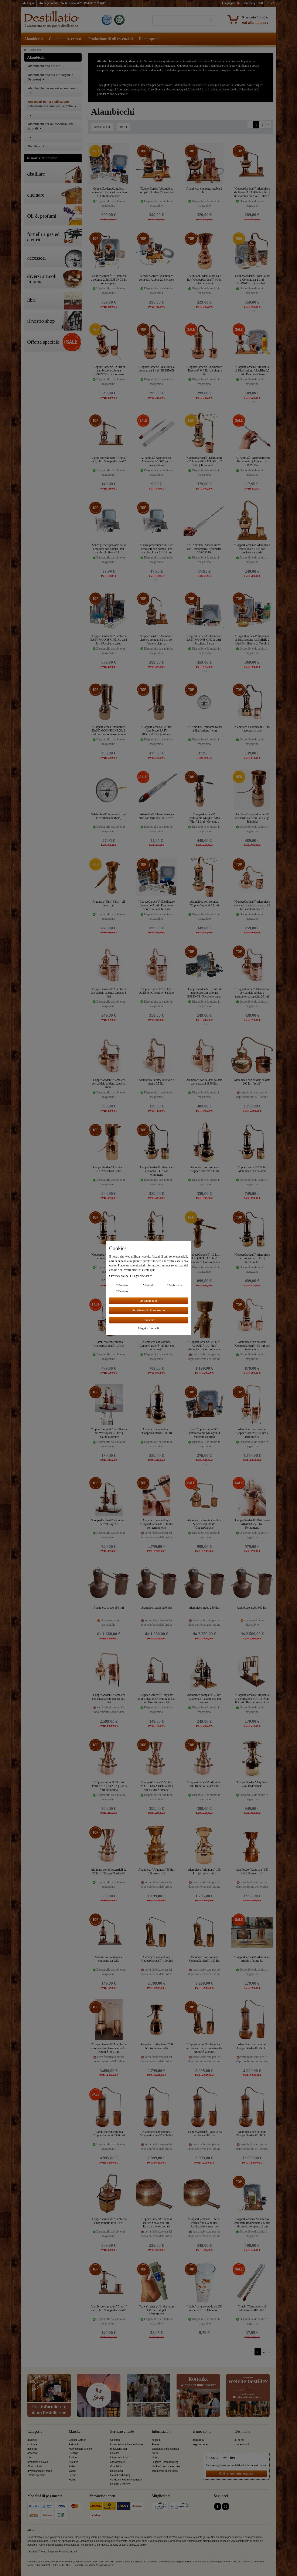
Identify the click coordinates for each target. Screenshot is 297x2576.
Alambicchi (33, 39)
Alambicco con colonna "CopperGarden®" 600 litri (252, 2133)
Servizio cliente (122, 2432)
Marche (74, 2432)
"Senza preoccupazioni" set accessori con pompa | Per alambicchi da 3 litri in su (156, 548)
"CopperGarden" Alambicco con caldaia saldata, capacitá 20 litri (109, 1083)
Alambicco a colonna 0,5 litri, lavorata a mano (252, 728)
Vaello (72, 2470)
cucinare (32, 2444)
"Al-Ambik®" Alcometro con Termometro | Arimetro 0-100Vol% (252, 461)
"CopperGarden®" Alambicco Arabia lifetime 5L (252, 1959)
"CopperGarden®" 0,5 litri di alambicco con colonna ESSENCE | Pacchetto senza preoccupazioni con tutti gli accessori (204, 993)
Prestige (73, 2453)
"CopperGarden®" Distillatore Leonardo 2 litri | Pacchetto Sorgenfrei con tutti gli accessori (156, 905)
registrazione (200, 2444)
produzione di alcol (37, 2462)
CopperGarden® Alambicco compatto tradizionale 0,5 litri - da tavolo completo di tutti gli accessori (252, 2222)
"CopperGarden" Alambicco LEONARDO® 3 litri (109, 1169)
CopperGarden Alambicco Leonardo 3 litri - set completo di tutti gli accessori (109, 192)
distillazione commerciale (166, 2466)
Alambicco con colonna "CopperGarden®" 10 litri (108, 1343)
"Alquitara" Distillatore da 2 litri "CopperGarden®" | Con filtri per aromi (204, 279)
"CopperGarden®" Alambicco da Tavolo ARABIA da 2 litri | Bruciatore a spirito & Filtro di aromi (252, 192)
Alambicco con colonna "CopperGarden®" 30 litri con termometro (252, 1345)
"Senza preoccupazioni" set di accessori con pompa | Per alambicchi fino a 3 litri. (108, 548)
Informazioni (161, 2432)
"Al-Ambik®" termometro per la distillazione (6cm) (109, 816)
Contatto (115, 2439)
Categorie (34, 2432)
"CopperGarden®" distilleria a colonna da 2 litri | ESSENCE (156, 368)
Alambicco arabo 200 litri (156, 1607)
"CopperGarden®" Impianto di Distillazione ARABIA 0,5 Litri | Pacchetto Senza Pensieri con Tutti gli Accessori (252, 370)
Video (155, 2457)
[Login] (29, 3)
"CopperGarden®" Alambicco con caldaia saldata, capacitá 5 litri (109, 993)
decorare (32, 2448)
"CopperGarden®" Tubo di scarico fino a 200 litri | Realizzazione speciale (156, 2222)
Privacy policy (119, 1275)
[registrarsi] (48, 3)
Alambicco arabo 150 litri (108, 1607)
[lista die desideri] (270, 3)
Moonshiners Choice (80, 2448)
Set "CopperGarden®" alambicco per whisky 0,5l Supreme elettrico (204, 1433)
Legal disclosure (141, 1275)
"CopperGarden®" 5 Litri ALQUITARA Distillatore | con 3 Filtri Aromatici (156, 1786)
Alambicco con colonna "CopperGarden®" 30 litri (156, 1431)
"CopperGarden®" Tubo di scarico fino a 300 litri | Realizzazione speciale (204, 2222)
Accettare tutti (148, 1300)
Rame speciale (150, 39)
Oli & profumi (34, 2466)
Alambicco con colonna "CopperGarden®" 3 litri (204, 1169)
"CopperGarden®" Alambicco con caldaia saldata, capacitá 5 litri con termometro (252, 905)
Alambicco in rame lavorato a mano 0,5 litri (156, 1081)
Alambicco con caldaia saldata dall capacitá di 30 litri (204, 1081)
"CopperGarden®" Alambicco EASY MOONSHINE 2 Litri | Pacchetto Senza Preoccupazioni (204, 640)
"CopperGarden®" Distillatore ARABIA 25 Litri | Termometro (252, 1524)
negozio (156, 2439)
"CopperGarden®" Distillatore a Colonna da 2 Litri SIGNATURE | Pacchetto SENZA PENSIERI (252, 279)
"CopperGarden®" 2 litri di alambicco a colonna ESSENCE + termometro (108, 370)
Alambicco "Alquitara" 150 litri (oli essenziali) (252, 1871)
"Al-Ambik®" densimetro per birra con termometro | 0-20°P (156, 816)
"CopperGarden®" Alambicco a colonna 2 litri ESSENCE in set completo (109, 279)
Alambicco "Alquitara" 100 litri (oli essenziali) (204, 1871)
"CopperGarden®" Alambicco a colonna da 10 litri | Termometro (252, 1258)
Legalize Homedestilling (165, 2462)
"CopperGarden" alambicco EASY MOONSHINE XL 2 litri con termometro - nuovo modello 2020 (109, 730)
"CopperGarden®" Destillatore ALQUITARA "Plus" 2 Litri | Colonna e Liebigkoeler (204, 818)
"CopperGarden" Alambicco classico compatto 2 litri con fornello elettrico (156, 640)
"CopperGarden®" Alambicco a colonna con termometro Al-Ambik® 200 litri (204, 2048)
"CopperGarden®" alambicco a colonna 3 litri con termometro (156, 1171)
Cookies (114, 2453)
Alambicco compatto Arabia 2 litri (204, 190)
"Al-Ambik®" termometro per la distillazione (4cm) (204, 728)
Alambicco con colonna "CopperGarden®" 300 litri (108, 2133)
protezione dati (118, 2448)
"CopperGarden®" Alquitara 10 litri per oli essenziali (204, 1784)
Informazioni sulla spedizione (126, 2444)
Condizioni (116, 2466)
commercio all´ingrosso (165, 2470)
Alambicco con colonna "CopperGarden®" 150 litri (204, 1959)
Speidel (73, 2457)
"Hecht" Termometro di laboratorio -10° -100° (252, 2308)
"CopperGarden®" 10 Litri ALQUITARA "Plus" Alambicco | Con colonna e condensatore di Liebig (204, 1258)
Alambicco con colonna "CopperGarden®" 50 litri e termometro (252, 1433)
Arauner (73, 2462)
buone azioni (242, 2444)
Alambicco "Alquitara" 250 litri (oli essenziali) (156, 2046)
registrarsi (198, 2439)
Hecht (72, 2479)
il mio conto (202, 2432)
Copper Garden (77, 2439)
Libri (29, 2457)
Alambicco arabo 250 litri (204, 1607)
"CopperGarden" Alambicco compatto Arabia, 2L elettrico (156, 190)
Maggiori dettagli (148, 1328)
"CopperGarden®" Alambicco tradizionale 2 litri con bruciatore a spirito (252, 548)
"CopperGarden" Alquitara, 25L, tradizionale (252, 1784)
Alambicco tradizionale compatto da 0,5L (109, 1959)
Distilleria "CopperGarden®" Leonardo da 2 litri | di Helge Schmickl (252, 818)
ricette (155, 2453)
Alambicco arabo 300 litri (252, 1607)
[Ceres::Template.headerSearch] (210, 20)
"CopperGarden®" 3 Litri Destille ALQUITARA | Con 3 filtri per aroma (109, 1786)
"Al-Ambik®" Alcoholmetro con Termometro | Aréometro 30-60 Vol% (204, 548)
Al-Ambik (74, 2444)
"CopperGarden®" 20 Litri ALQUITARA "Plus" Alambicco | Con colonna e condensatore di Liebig (204, 1345)
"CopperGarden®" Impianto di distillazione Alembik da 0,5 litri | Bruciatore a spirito (156, 1698)
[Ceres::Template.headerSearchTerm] (179, 20)
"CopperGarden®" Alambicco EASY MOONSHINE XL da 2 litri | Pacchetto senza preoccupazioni (108, 640)
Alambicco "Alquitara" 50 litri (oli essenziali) (156, 1871)
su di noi (239, 2439)
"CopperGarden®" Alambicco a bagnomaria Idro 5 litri (109, 2220)
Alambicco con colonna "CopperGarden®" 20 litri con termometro (156, 1345)
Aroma (155, 2444)
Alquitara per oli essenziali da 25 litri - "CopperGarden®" (108, 1871)
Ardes (72, 2466)
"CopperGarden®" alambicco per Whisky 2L (108, 1522)
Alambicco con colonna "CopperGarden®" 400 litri (156, 2133)
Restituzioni (116, 2470)
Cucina (54, 39)
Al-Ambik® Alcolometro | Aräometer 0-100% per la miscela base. (156, 461)
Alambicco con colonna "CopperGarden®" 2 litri (204, 903)
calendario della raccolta (165, 2448)
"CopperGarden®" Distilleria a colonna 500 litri (204, 2133)
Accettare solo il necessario (148, 1310)
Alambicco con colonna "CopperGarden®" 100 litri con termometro (156, 1524)
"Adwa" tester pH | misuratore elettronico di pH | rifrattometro (156, 2310)
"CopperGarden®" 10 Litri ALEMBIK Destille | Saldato (156, 991)
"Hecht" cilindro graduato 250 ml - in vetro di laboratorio (204, 2308)
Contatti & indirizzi (120, 2484)
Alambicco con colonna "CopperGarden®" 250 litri (252, 2046)
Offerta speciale (36, 2475)
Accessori (74, 39)
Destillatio (242, 2432)
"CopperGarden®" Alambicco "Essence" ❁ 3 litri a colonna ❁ (204, 370)
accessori (32, 2453)
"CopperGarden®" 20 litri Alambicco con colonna (252, 1169)
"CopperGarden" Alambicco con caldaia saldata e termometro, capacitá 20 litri (252, 993)
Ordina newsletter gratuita (236, 2473)
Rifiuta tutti (149, 1320)
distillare (32, 2439)
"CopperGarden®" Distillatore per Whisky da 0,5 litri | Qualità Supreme (109, 1433)
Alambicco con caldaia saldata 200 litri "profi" (252, 1081)
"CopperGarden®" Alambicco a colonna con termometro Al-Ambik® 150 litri (109, 2048)
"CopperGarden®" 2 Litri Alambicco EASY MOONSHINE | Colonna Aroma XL (156, 730)
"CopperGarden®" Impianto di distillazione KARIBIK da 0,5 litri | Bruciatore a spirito (252, 1698)
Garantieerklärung (120, 2475)
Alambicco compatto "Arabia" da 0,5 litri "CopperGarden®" (109, 459)
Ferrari (72, 2475)
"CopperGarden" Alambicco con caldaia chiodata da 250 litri (109, 1698)
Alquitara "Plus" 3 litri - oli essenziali (108, 903)
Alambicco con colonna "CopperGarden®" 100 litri (156, 1959)
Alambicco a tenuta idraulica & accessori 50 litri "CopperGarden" (204, 1524)
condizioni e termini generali (125, 2479)
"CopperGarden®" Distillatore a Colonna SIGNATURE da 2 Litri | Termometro (204, 461)
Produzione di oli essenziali (110, 39)
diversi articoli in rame (39, 2470)
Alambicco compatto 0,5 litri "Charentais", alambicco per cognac (204, 1698)
